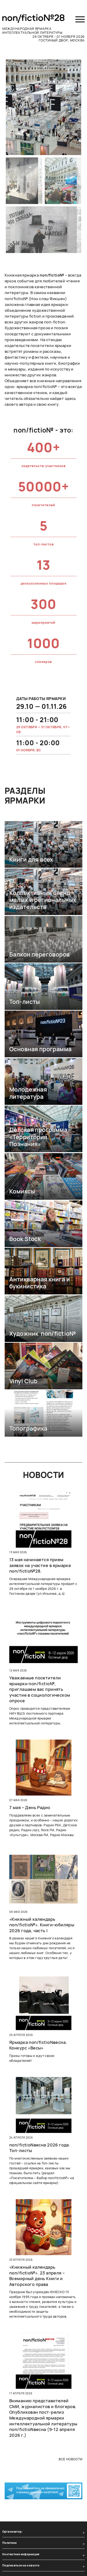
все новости (70, 2459)
